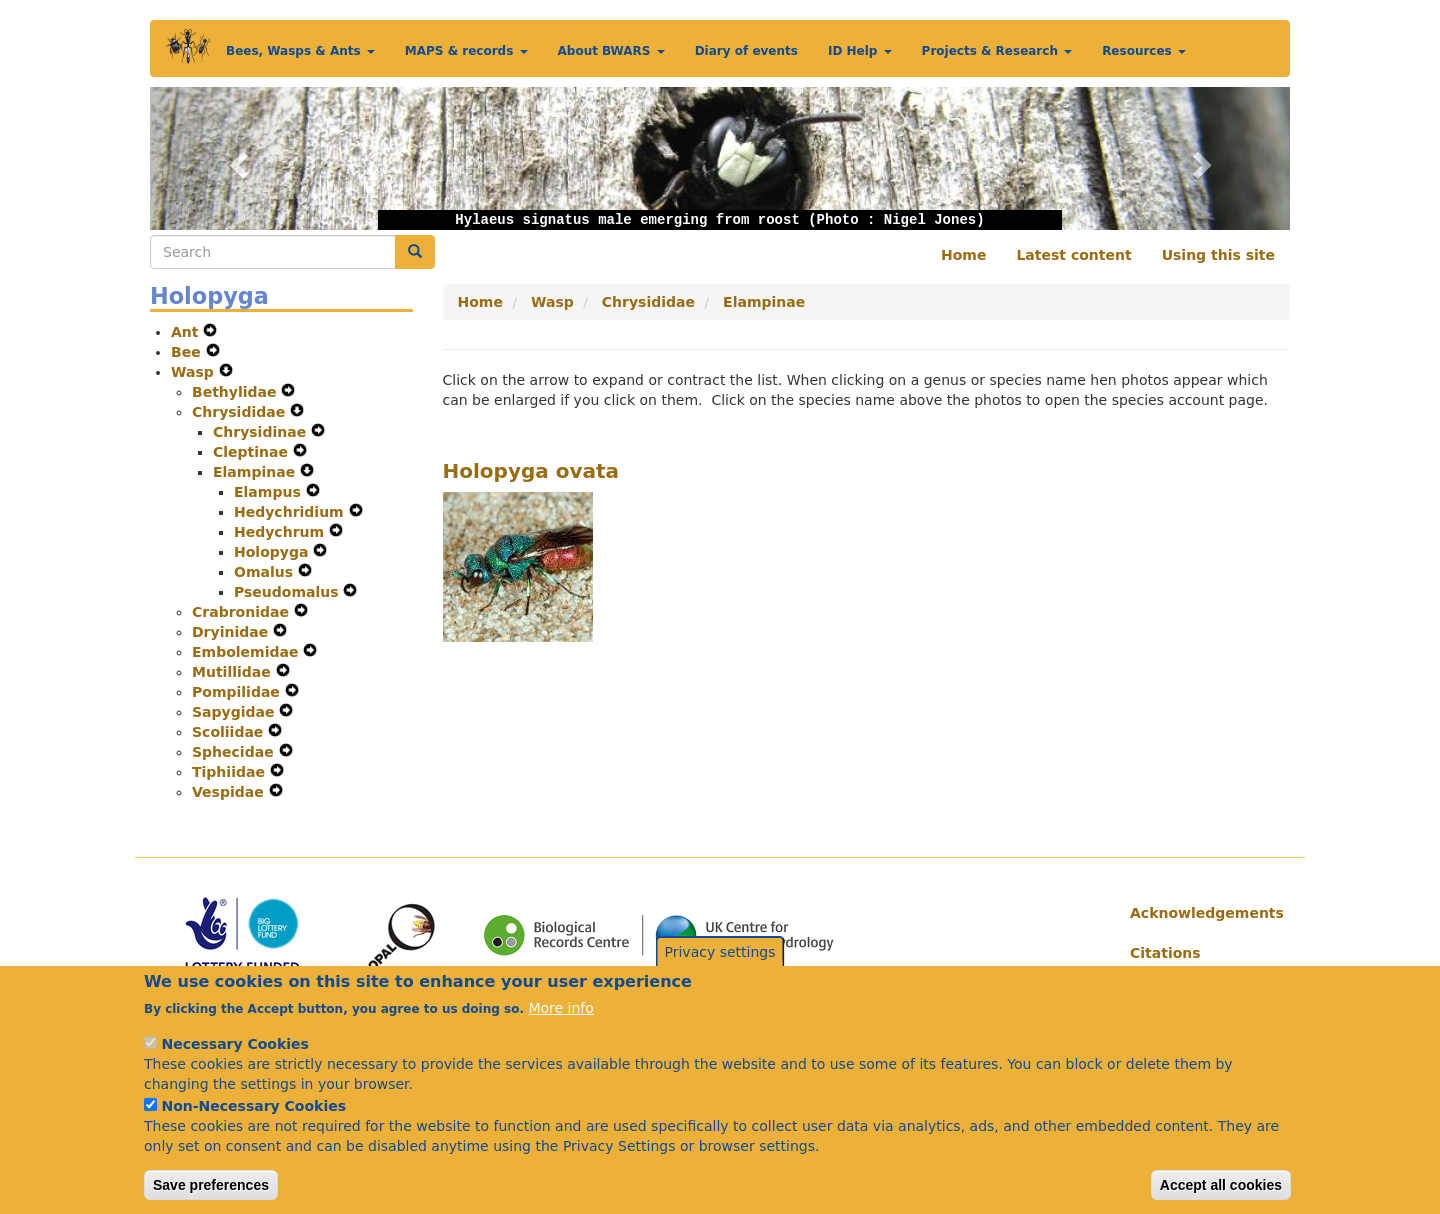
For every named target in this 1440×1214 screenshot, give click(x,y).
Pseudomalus (288, 592)
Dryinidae (232, 632)
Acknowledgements (1202, 913)
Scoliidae (230, 732)
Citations (1165, 953)
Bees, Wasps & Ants (300, 51)
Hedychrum (281, 532)
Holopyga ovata (531, 471)
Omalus (266, 572)
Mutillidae (234, 672)
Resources (1144, 51)
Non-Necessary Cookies (253, 1129)
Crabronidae (243, 612)
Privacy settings (720, 975)
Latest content (1073, 255)
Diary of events (746, 51)
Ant (187, 332)
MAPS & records (466, 51)
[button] (235, 158)
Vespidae (230, 792)
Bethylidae (236, 392)
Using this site (1218, 255)
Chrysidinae (262, 432)
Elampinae (256, 472)
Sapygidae (235, 712)
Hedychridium (291, 512)
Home (963, 255)
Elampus (270, 492)
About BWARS (611, 51)
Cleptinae (253, 452)
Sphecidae (235, 752)
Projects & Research (997, 51)
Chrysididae (241, 412)
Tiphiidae (231, 772)
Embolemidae (247, 652)
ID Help (860, 51)
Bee (188, 352)
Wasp (195, 372)
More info (560, 1031)
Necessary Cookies (234, 1067)
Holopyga (273, 552)
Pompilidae (238, 692)
